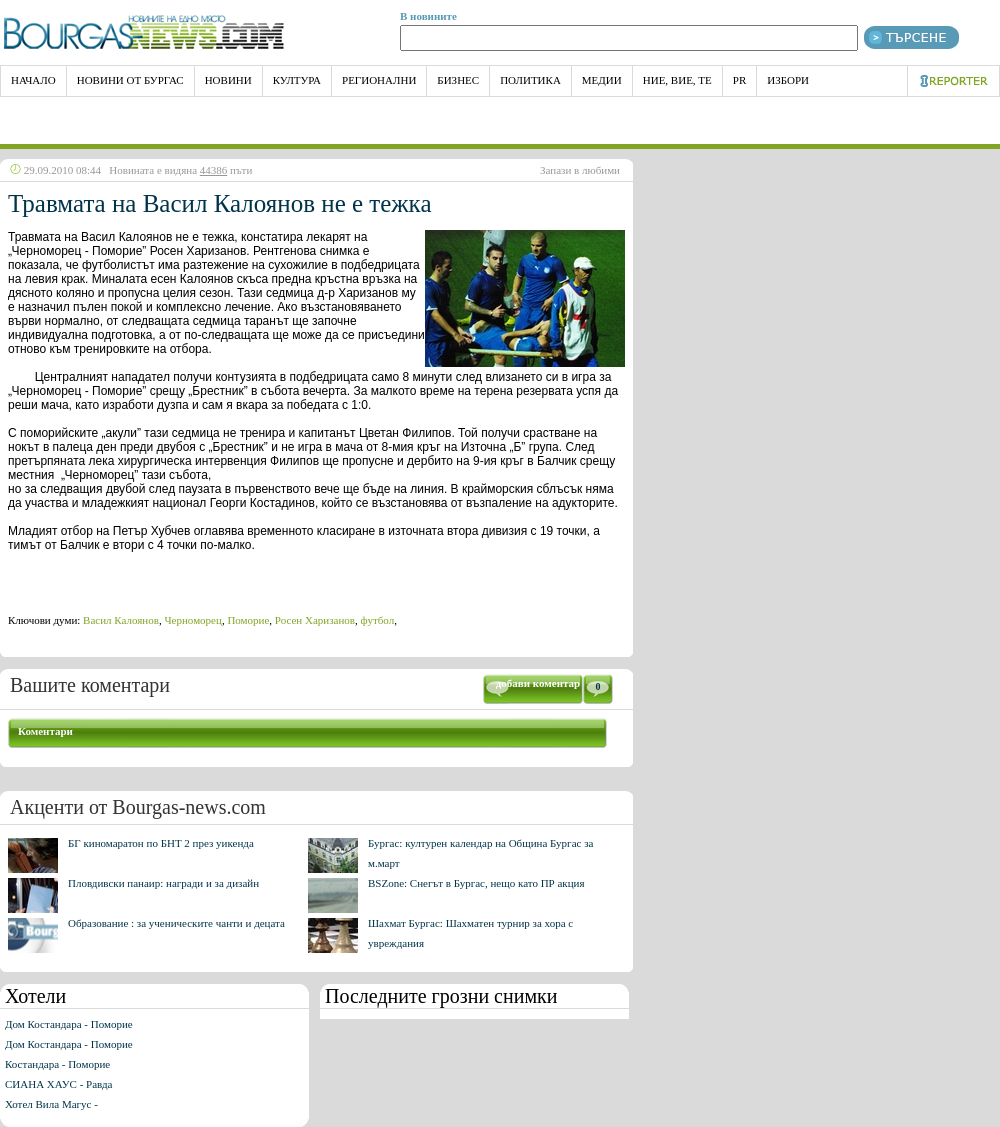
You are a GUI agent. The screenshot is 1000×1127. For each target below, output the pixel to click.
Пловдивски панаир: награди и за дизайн (163, 883)
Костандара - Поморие (57, 1064)
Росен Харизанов (315, 620)
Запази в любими (580, 170)
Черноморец (192, 620)
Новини (228, 80)
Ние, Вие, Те (677, 80)
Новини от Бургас (130, 80)
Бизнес (458, 80)
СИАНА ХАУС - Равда (58, 1084)
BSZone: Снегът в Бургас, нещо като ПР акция (476, 883)
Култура (297, 80)
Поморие (248, 620)
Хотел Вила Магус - (51, 1104)
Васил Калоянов (121, 620)
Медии (602, 80)
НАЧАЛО (33, 80)
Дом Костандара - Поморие (69, 1024)
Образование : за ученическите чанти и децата (176, 923)
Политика (530, 80)
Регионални (379, 80)
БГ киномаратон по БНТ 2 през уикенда (161, 843)
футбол (378, 620)
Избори (788, 80)
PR (739, 80)
